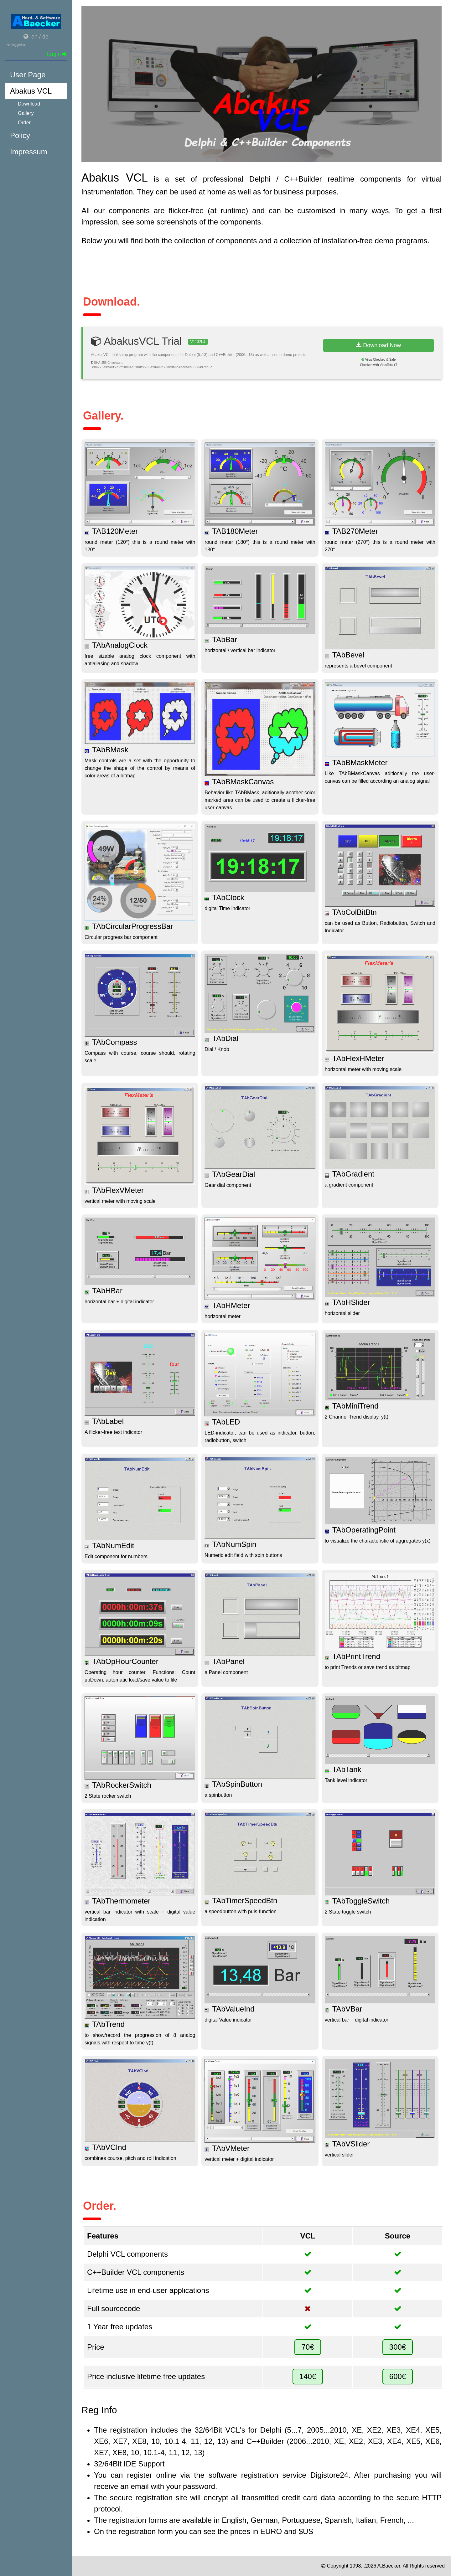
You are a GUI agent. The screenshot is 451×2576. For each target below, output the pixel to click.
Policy (20, 135)
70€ (307, 2347)
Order (24, 122)
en (34, 36)
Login (57, 54)
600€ (397, 2376)
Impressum (28, 151)
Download (29, 103)
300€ (397, 2347)
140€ (307, 2376)
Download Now (378, 345)
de (45, 36)
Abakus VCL (31, 91)
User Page (27, 74)
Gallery (26, 113)
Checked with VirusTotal (378, 365)
